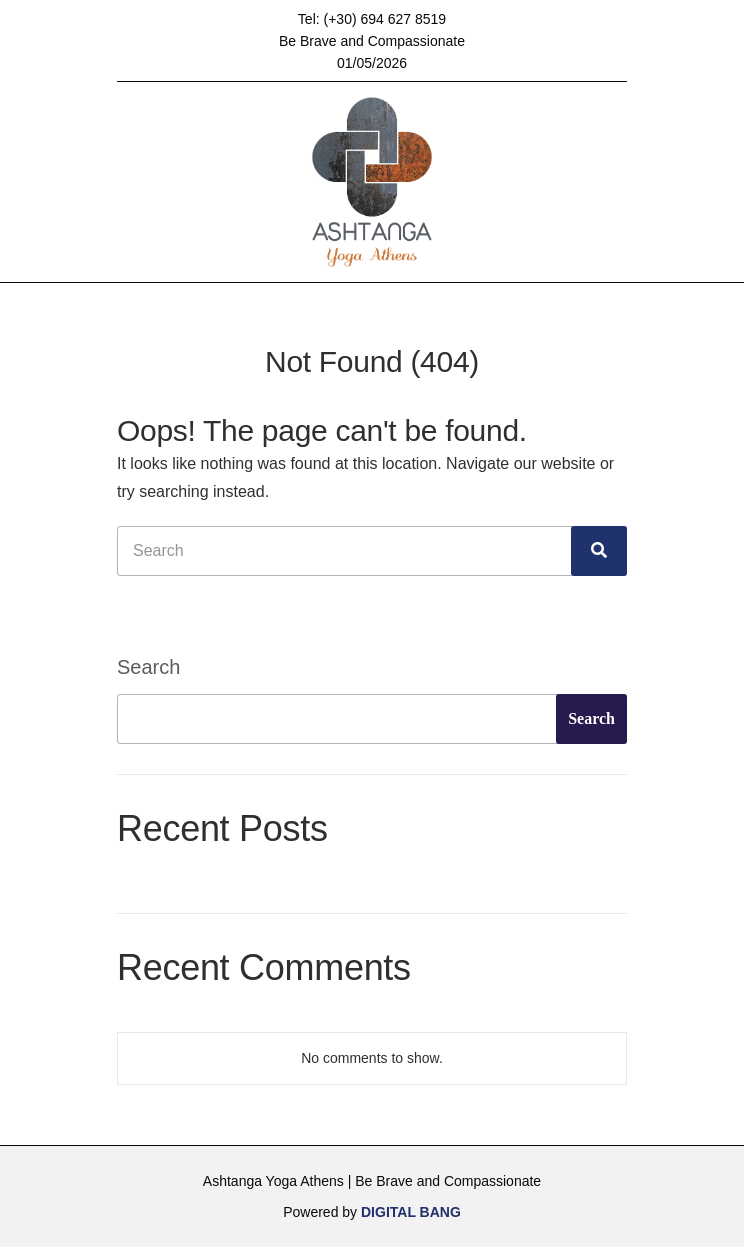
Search (148, 667)
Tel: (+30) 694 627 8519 (372, 19)
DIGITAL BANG (411, 1212)
